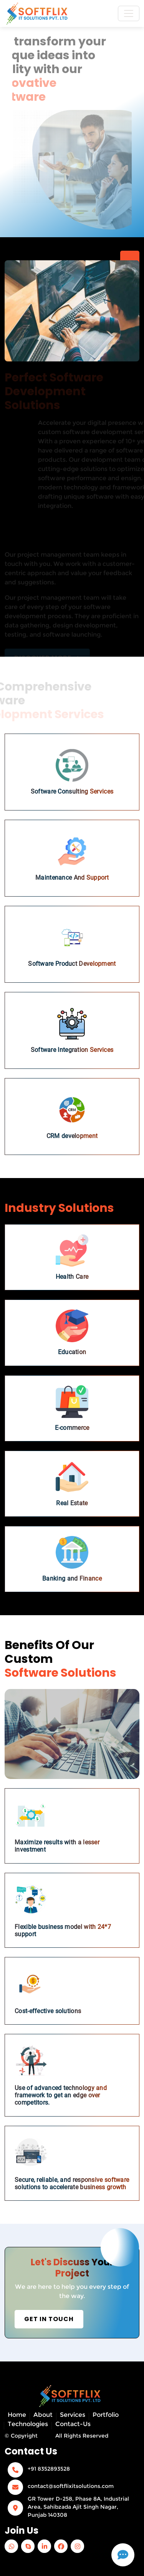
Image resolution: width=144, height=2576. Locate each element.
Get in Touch (49, 2319)
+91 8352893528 (49, 2468)
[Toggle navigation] (128, 13)
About (43, 2414)
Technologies (28, 2424)
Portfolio (106, 2414)
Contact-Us (73, 2424)
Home (17, 2414)
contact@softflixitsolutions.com (71, 2486)
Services (72, 2414)
